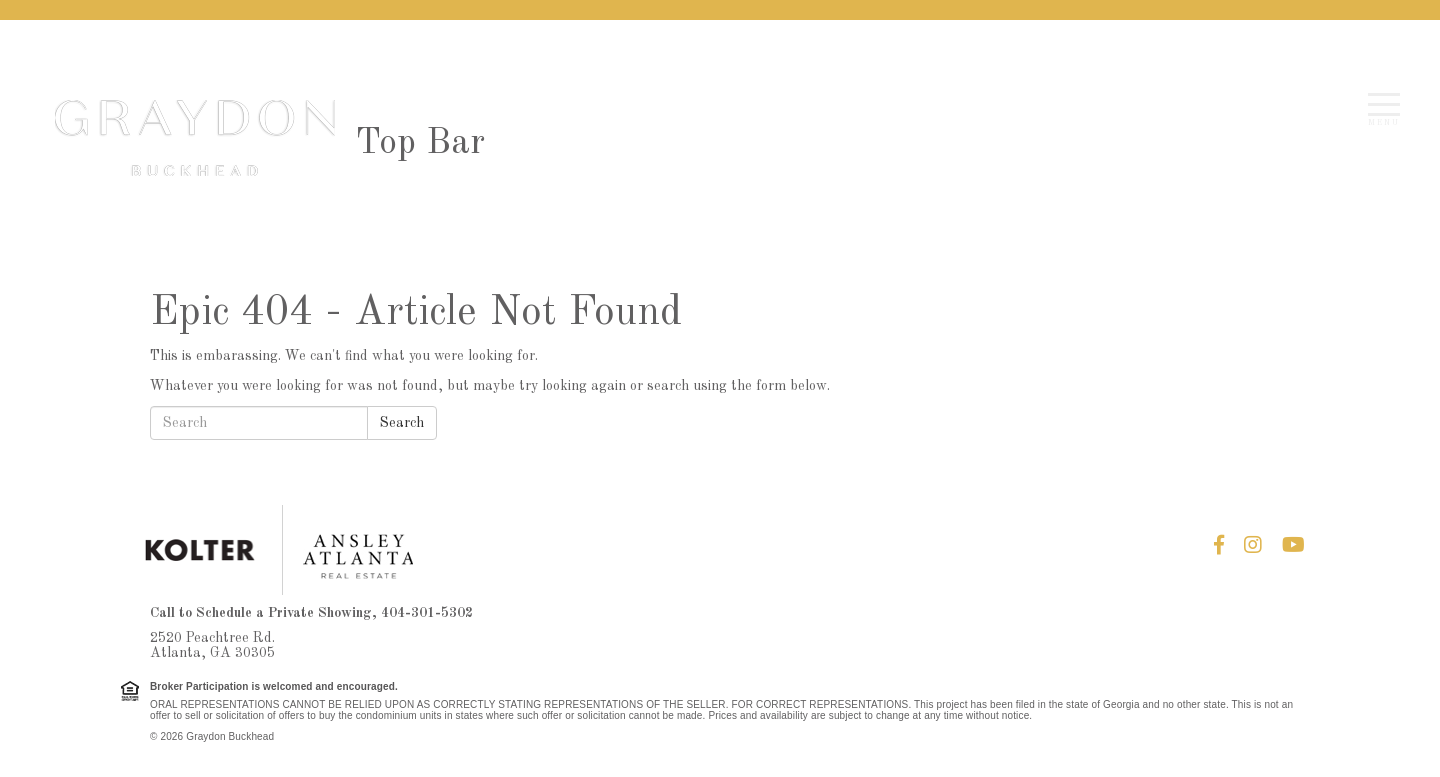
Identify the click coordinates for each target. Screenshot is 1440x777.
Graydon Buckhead (195, 138)
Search (402, 423)
